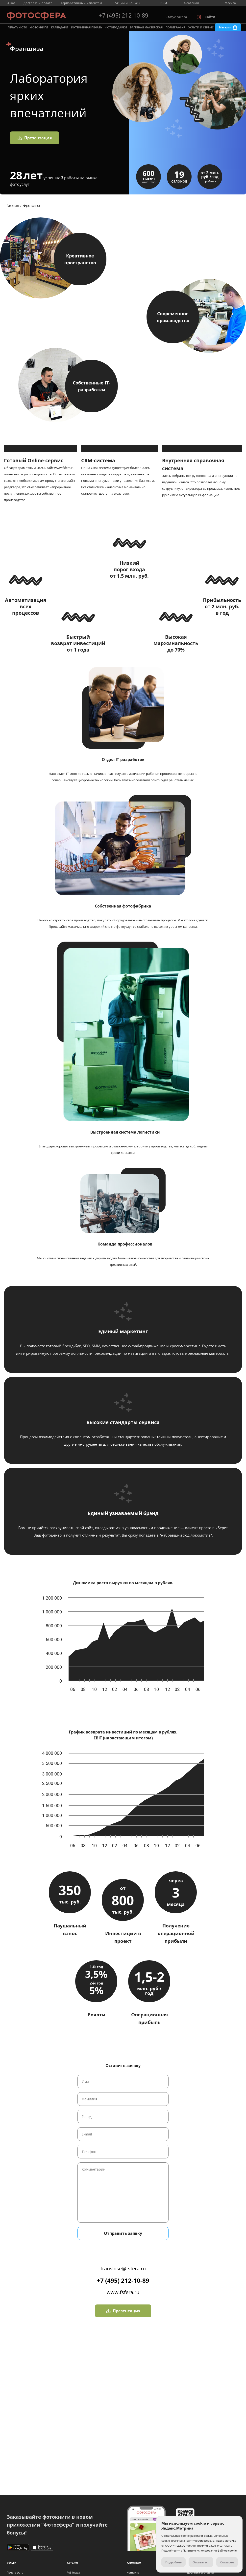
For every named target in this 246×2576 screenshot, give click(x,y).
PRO (163, 3)
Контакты (133, 2572)
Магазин (225, 32)
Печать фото (17, 32)
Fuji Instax (73, 2572)
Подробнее (173, 2562)
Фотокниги (39, 32)
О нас (11, 3)
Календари (59, 32)
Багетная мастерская (146, 32)
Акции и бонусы (127, 3)
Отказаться (201, 2562)
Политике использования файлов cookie (210, 2550)
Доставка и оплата (38, 3)
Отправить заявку (123, 2240)
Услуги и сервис (201, 32)
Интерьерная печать (86, 32)
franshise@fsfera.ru (123, 2276)
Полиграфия (175, 32)
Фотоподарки (116, 32)
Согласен (227, 2562)
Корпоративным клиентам (81, 3)
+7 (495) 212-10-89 (123, 17)
